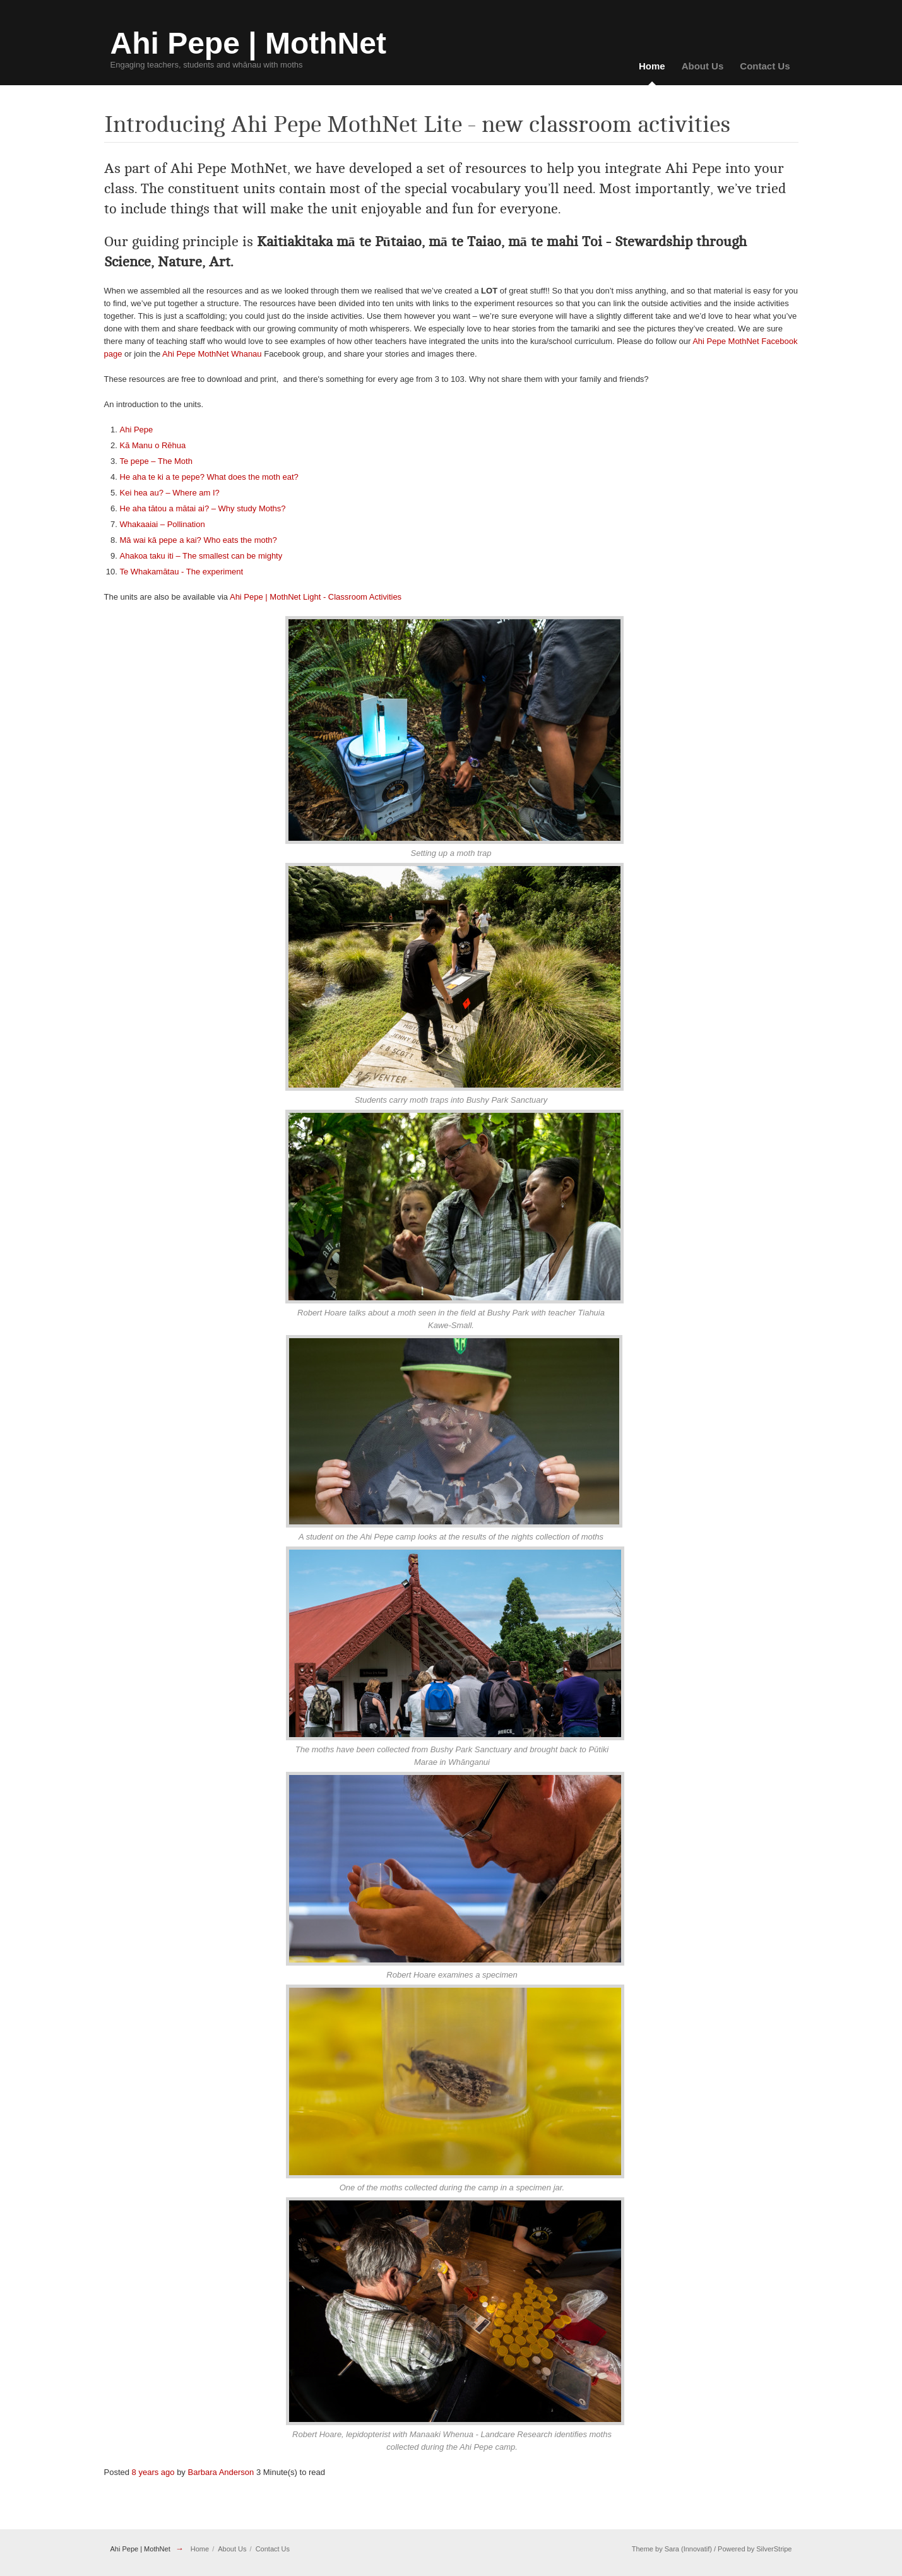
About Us (703, 66)
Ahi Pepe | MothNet (140, 2549)
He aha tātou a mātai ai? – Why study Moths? (203, 508)
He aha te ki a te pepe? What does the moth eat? (209, 477)
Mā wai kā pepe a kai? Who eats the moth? (198, 540)
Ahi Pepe (136, 429)
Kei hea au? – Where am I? (170, 492)
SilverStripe (774, 2549)
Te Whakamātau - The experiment (182, 571)
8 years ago (153, 2472)
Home (652, 66)
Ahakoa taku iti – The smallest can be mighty (201, 556)
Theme (642, 2549)
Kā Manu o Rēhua (153, 445)
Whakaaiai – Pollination (162, 524)
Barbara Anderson (221, 2472)
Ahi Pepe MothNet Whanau (212, 354)
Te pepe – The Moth (156, 461)
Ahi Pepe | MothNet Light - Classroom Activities (315, 597)
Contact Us (765, 66)
